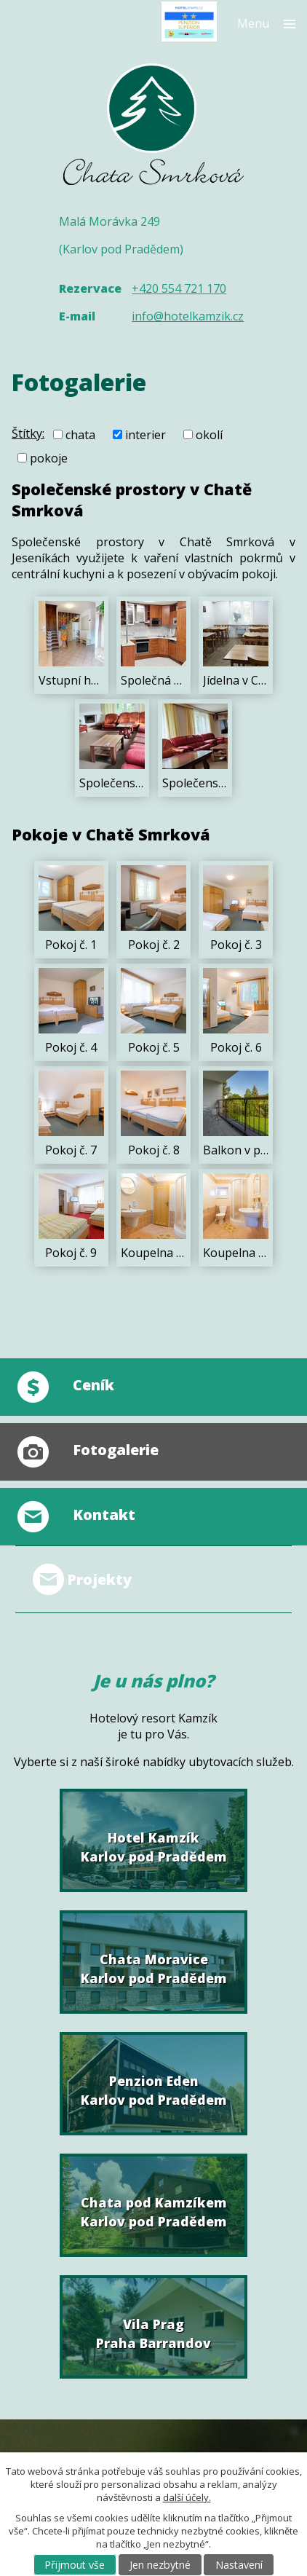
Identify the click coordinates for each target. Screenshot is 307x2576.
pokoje (49, 457)
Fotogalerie (116, 1450)
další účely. (187, 2497)
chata (80, 435)
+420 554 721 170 (179, 288)
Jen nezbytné (160, 2565)
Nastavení (239, 2565)
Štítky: (28, 433)
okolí (209, 435)
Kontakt (104, 1514)
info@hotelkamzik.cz (188, 316)
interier (145, 435)
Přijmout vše (74, 2565)
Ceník (93, 1385)
